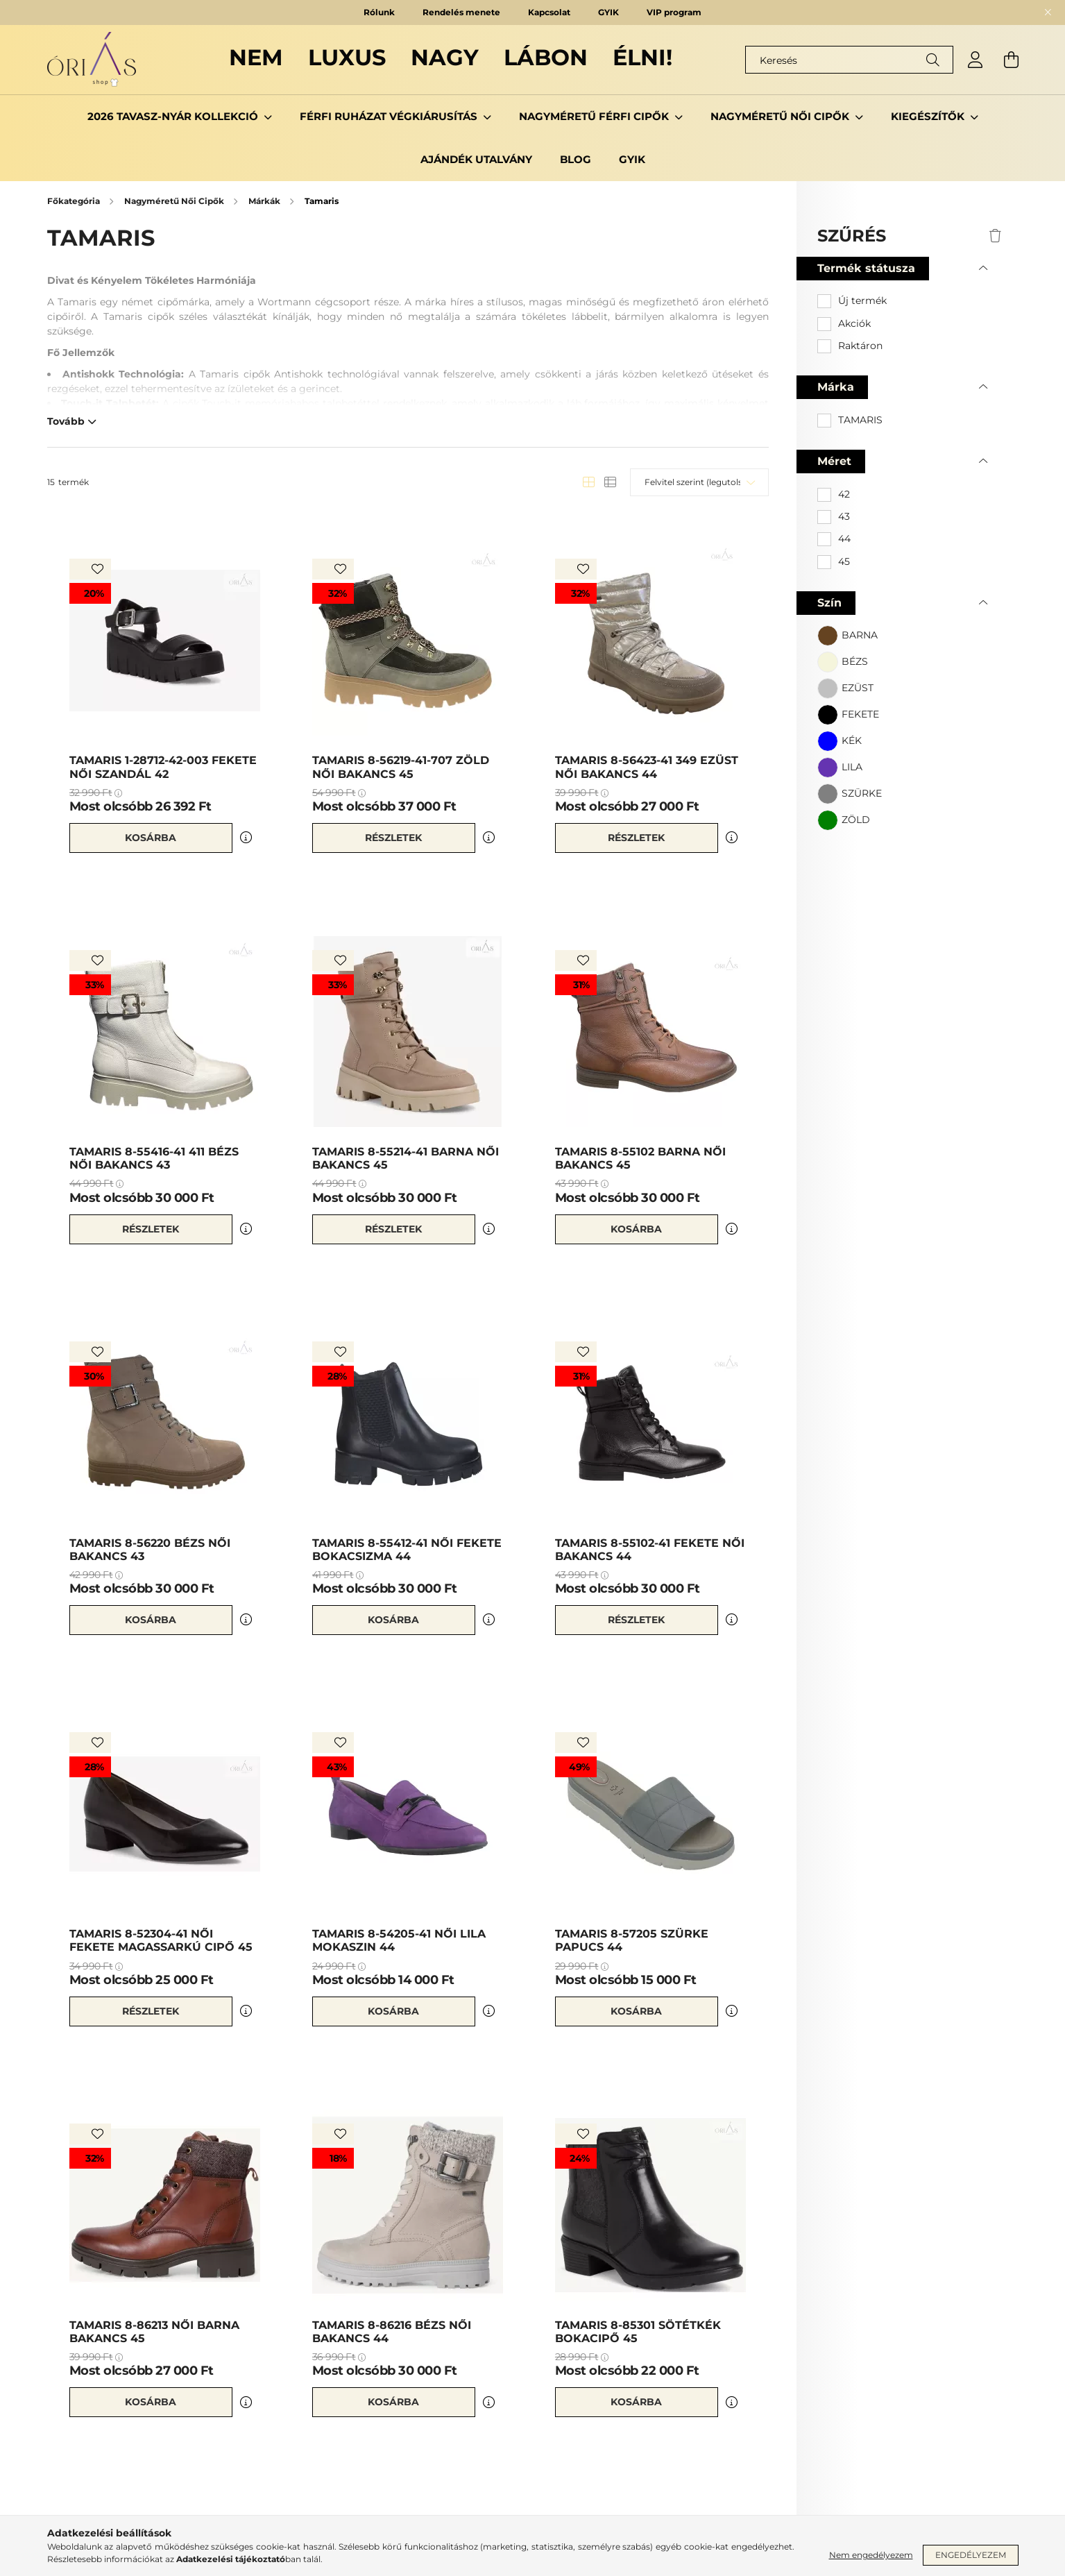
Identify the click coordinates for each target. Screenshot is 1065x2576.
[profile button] (975, 60)
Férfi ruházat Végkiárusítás (390, 116)
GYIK (608, 12)
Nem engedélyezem (871, 2555)
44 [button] (844, 538)
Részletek (393, 837)
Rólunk (379, 12)
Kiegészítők (929, 116)
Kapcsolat (549, 12)
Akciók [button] (854, 323)
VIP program (674, 12)
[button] (847, 635)
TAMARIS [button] (860, 420)
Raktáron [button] (860, 345)
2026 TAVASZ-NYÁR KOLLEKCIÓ (174, 116)
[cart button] (1011, 60)
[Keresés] (849, 60)
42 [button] (844, 494)
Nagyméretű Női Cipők (781, 116)
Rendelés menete (461, 12)
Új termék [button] (862, 300)
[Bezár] (1047, 12)
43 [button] (844, 516)
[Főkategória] (74, 201)
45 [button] (844, 561)
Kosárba (150, 837)
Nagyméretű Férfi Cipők (595, 116)
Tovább (66, 420)
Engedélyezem (970, 2555)
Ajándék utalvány (476, 159)
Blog (575, 159)
